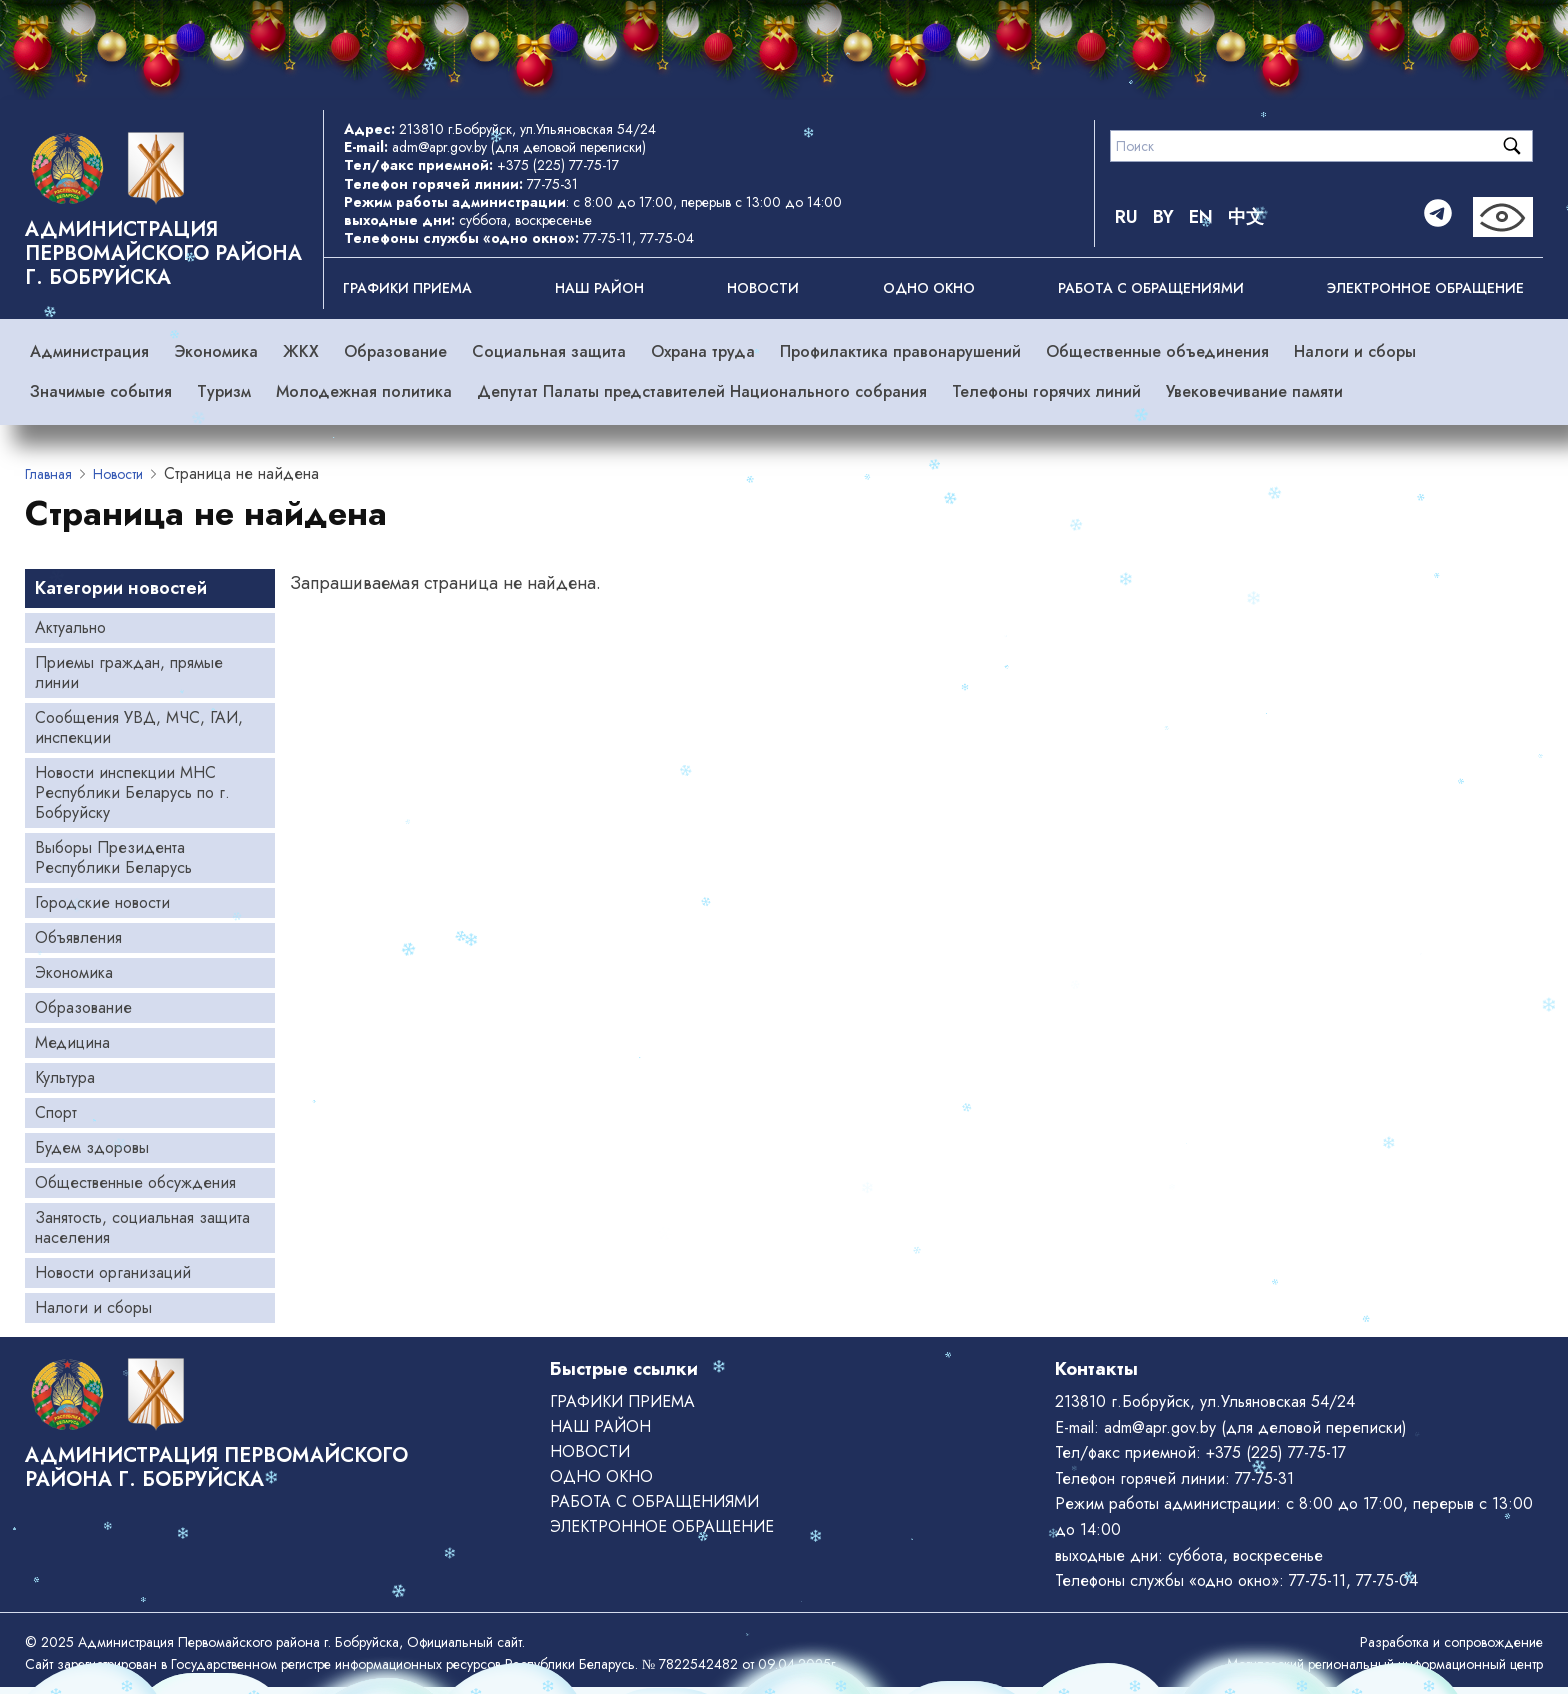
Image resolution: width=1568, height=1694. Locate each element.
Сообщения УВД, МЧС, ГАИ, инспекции (139, 727)
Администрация (89, 351)
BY (1163, 217)
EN (1201, 217)
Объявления (78, 937)
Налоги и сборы (1355, 351)
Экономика (216, 351)
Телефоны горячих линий (1046, 391)
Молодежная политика (364, 391)
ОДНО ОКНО (929, 288)
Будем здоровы (92, 1147)
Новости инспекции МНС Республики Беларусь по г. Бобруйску (132, 792)
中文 (1246, 217)
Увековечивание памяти (1254, 391)
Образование (395, 351)
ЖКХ (301, 351)
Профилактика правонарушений (900, 351)
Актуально (70, 627)
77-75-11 (607, 238)
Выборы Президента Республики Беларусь (113, 857)
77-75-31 (552, 184)
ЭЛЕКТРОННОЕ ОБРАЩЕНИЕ (1425, 288)
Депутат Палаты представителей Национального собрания (702, 391)
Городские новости (102, 902)
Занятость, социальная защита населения (142, 1227)
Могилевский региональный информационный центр (1385, 1664)
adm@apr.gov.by (439, 147)
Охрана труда (703, 351)
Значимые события (101, 391)
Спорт (56, 1112)
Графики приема (407, 288)
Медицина (72, 1042)
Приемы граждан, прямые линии (129, 672)
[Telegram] (1438, 217)
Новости (763, 288)
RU (1126, 217)
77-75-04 (667, 238)
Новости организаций (113, 1272)
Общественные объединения (1157, 351)
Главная (48, 474)
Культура (65, 1077)
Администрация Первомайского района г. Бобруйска (163, 253)
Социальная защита (549, 351)
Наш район (599, 288)
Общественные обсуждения (135, 1182)
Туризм (224, 391)
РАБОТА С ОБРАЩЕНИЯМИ (1151, 288)
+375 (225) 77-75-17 (558, 165)
